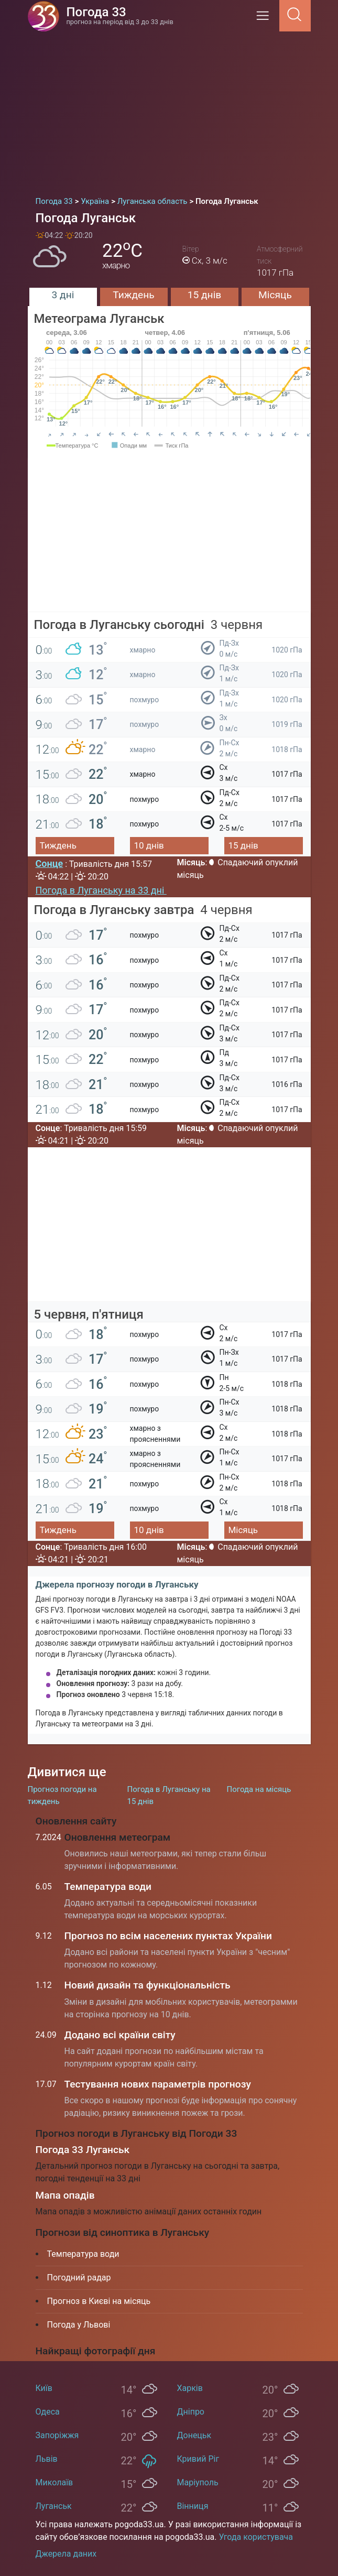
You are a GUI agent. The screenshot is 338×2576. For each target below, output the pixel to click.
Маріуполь (198, 2482)
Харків (190, 2388)
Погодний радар (79, 2277)
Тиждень (133, 295)
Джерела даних (66, 2554)
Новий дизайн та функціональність (147, 1985)
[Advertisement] (169, 110)
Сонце (49, 863)
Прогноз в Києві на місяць (99, 2301)
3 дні (63, 295)
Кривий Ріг (198, 2459)
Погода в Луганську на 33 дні (101, 890)
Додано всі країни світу (120, 2035)
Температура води (108, 1887)
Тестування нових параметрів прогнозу (157, 2084)
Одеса (48, 2412)
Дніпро (191, 2412)
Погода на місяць (259, 1789)
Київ (44, 2388)
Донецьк (194, 2435)
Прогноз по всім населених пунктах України (168, 1936)
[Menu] (265, 19)
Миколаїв (54, 2482)
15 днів (205, 295)
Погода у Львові (79, 2325)
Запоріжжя (57, 2435)
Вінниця (193, 2506)
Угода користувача (256, 2537)
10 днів (149, 845)
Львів (47, 2459)
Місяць (275, 295)
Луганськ (54, 2506)
